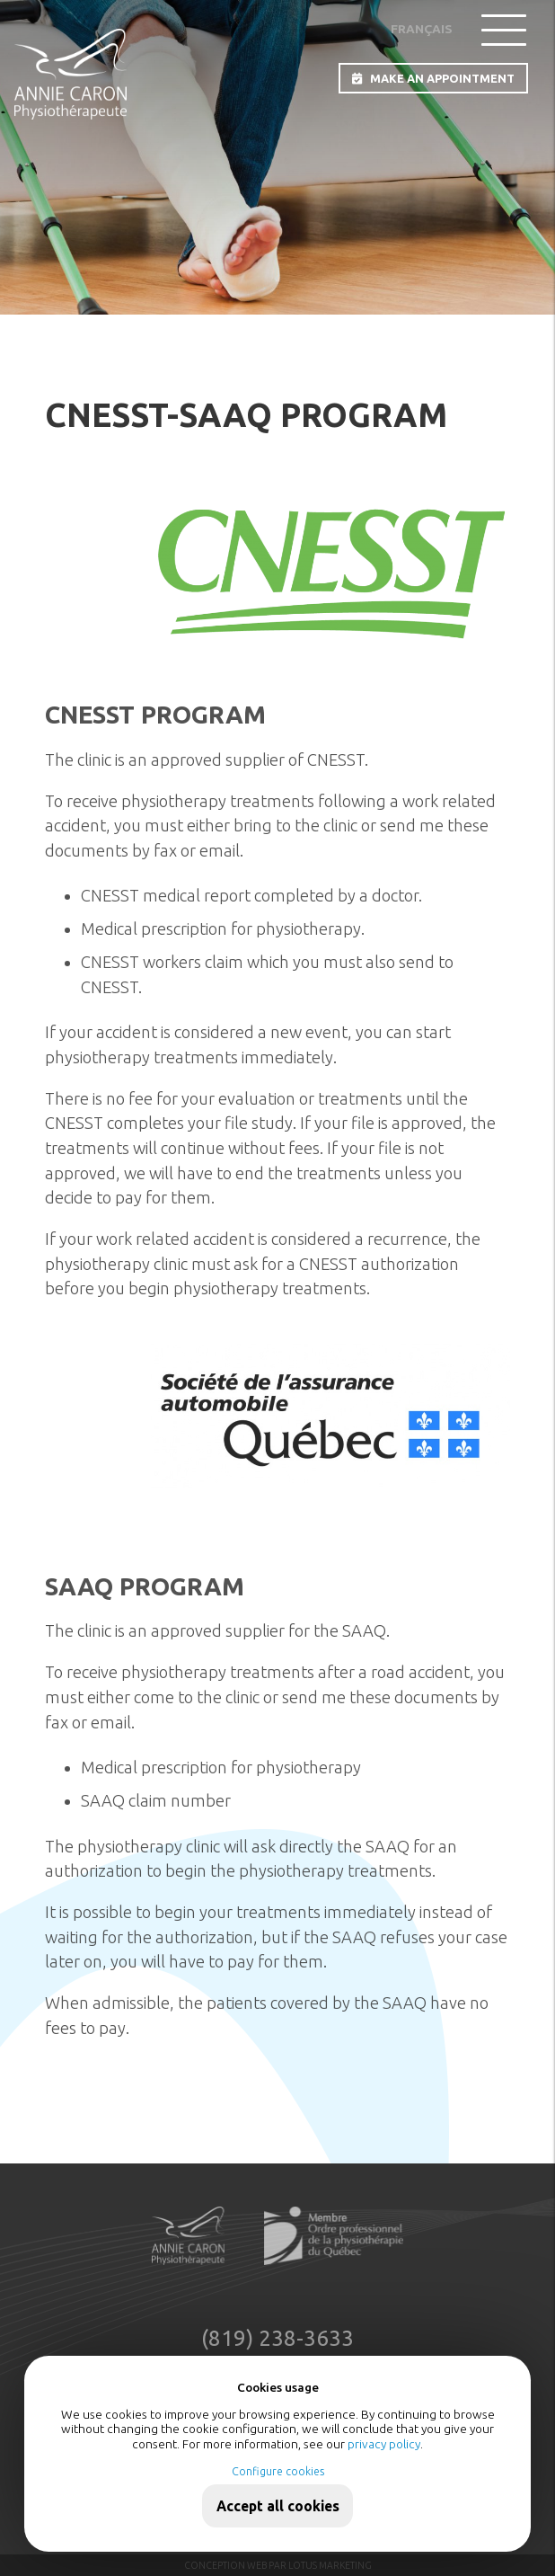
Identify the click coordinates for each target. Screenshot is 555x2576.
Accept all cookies (277, 2506)
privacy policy (384, 2444)
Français (422, 29)
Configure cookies (278, 2471)
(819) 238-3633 (277, 2338)
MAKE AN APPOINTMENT (433, 78)
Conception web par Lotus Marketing (278, 2565)
